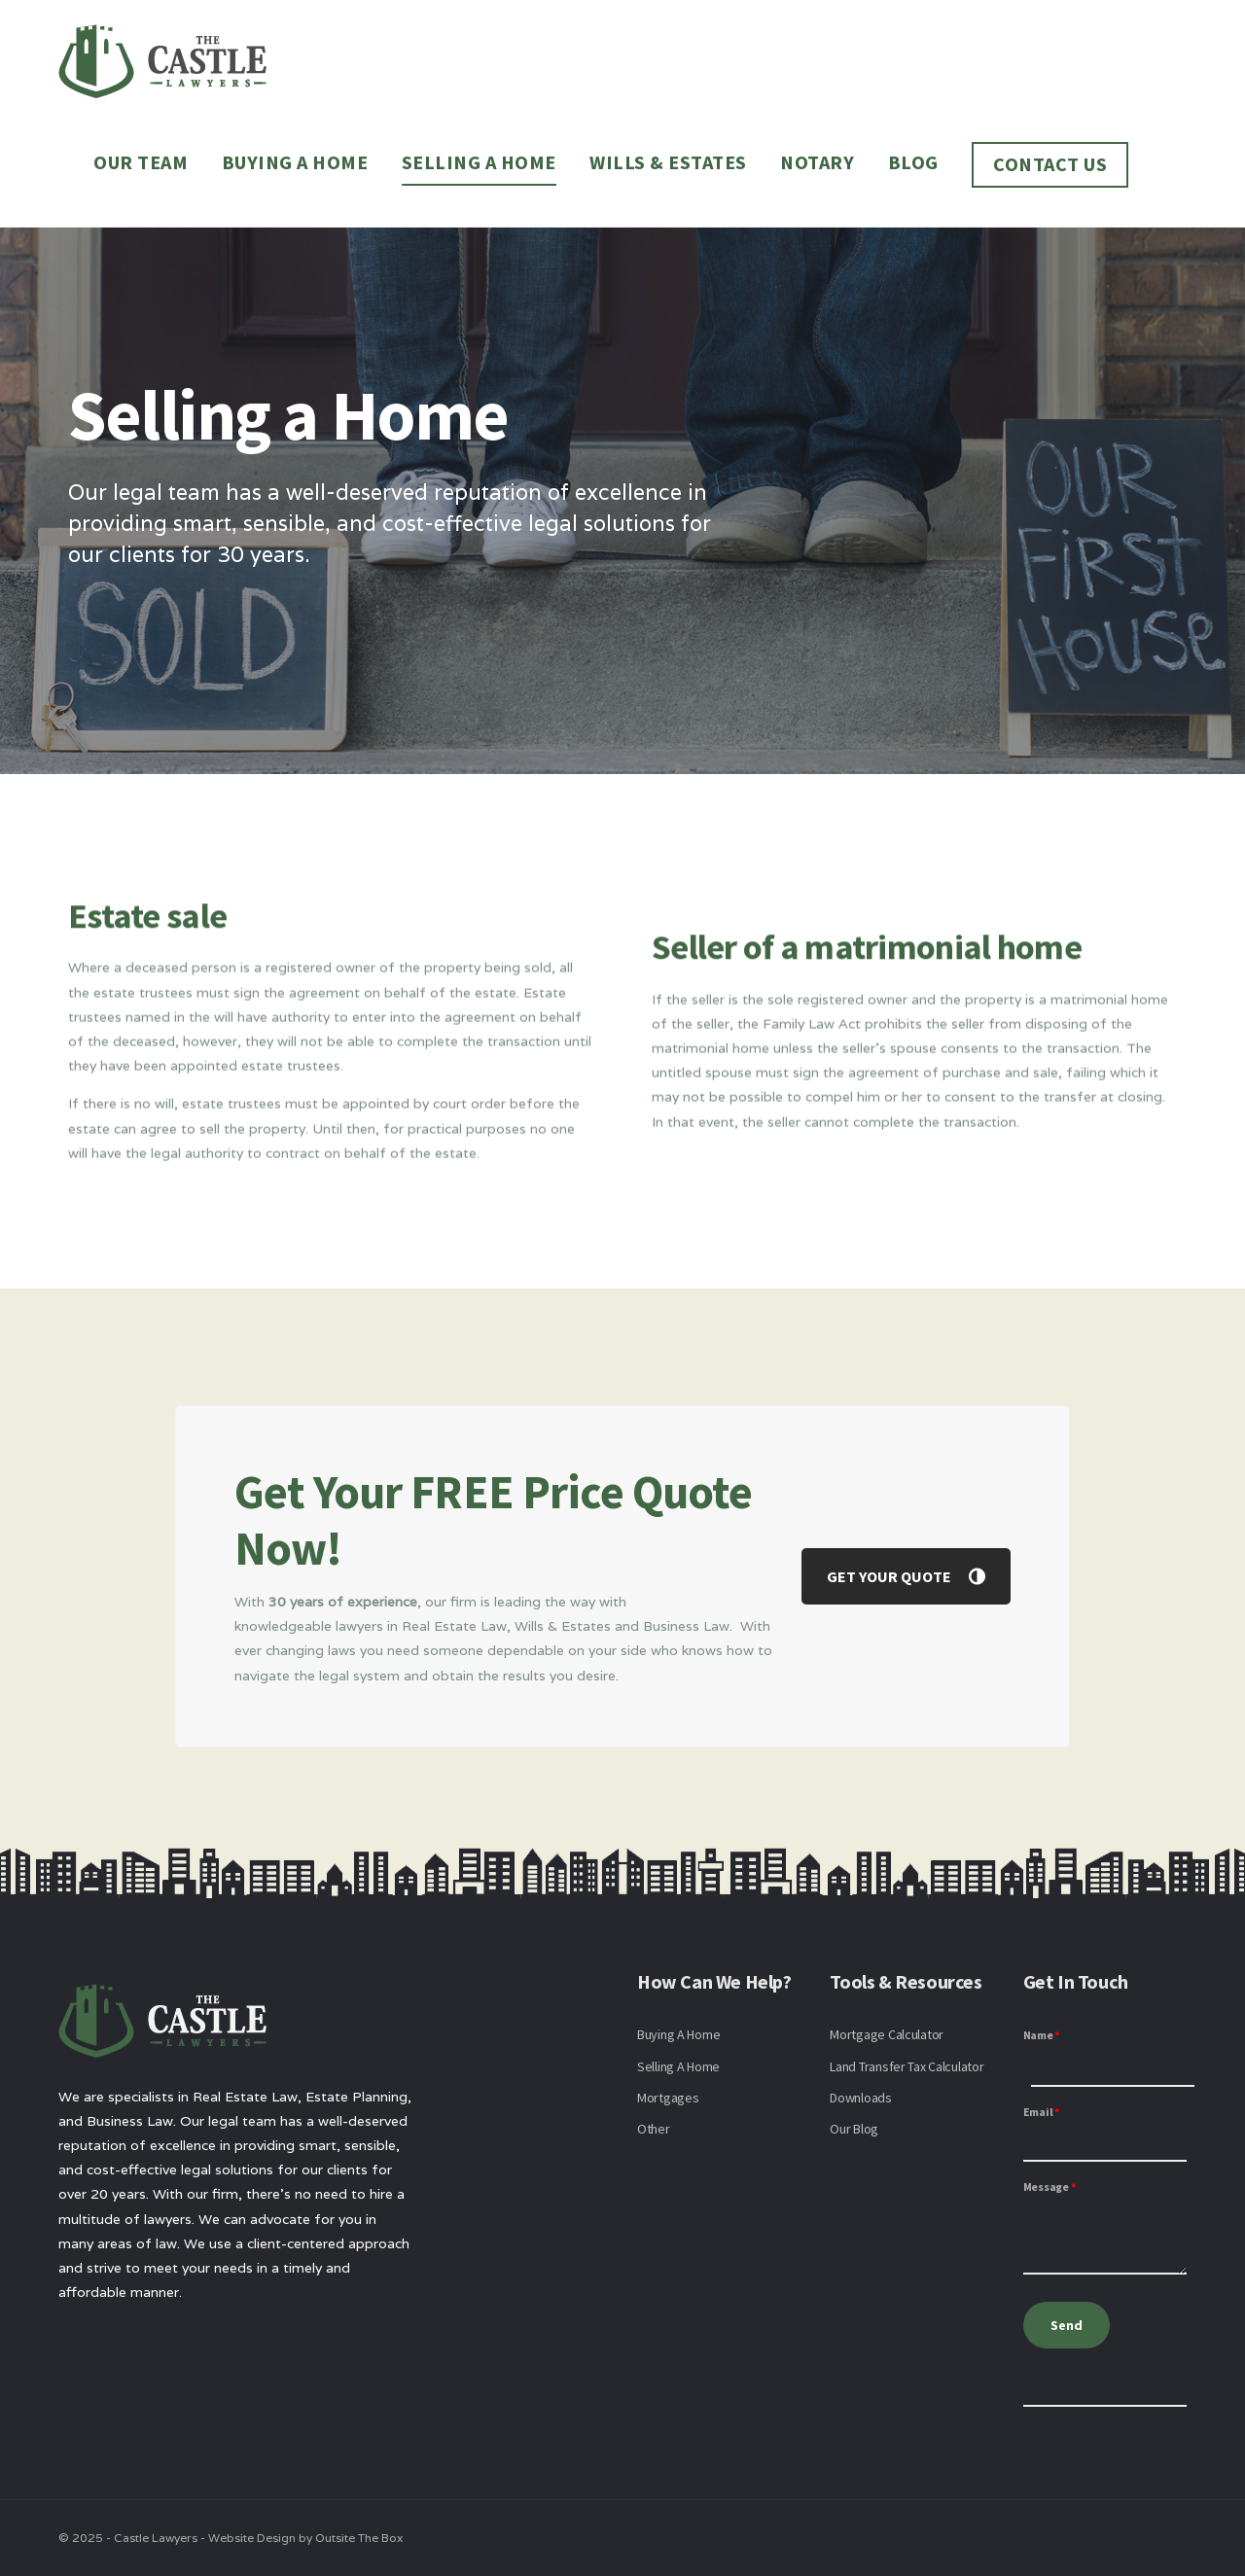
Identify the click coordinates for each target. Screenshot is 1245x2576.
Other (653, 2128)
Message (1049, 2187)
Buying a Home (295, 162)
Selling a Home (479, 162)
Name (1041, 2035)
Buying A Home (678, 2034)
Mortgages (667, 2097)
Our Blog (854, 2128)
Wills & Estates (668, 162)
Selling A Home (678, 2066)
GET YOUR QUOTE (906, 1576)
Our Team (140, 162)
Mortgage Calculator (886, 2034)
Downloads (860, 2097)
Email (1041, 2112)
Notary (817, 162)
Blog (913, 162)
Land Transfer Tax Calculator (906, 2066)
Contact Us (1050, 164)
